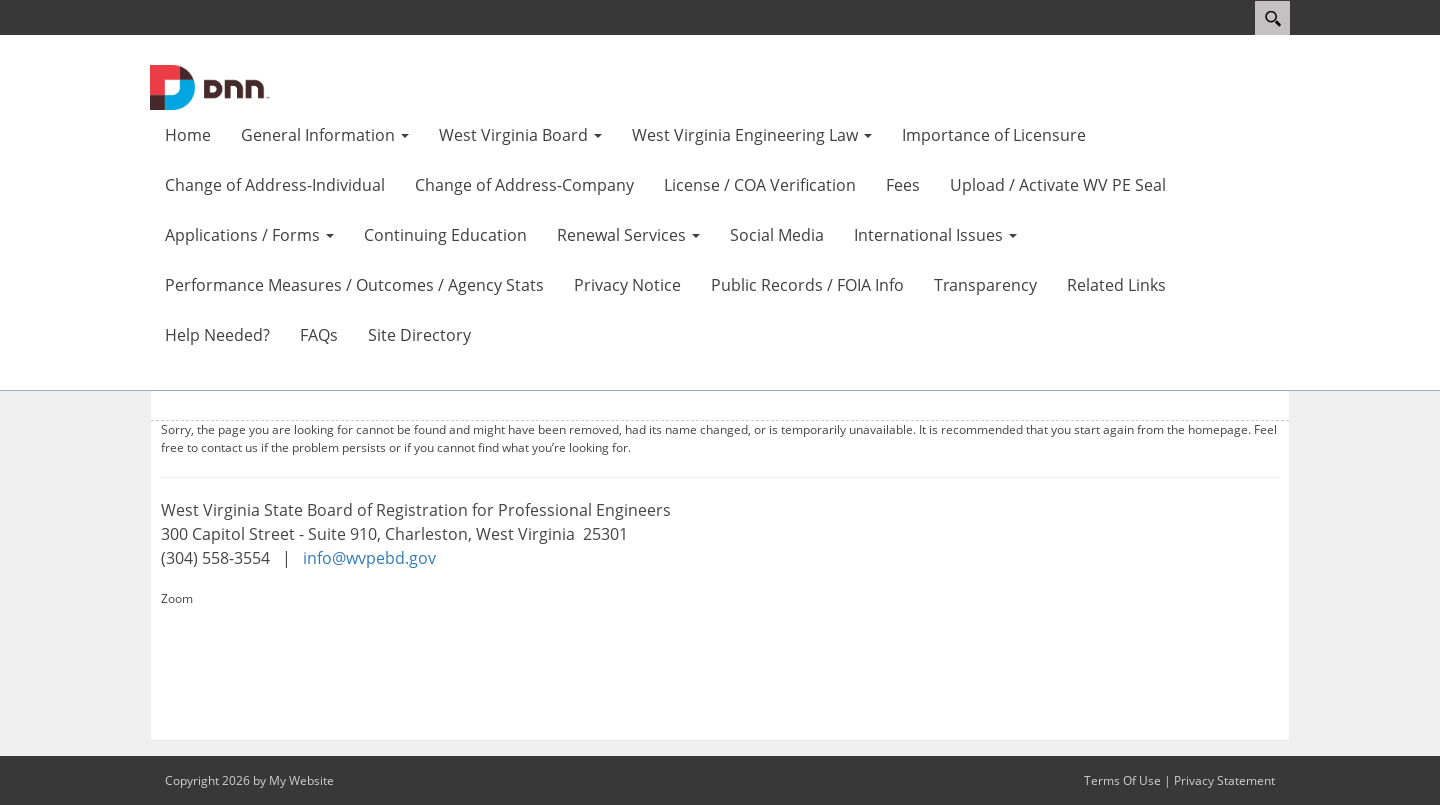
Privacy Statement (1224, 780)
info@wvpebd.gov (369, 558)
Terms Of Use (1122, 780)
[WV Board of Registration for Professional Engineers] (210, 86)
